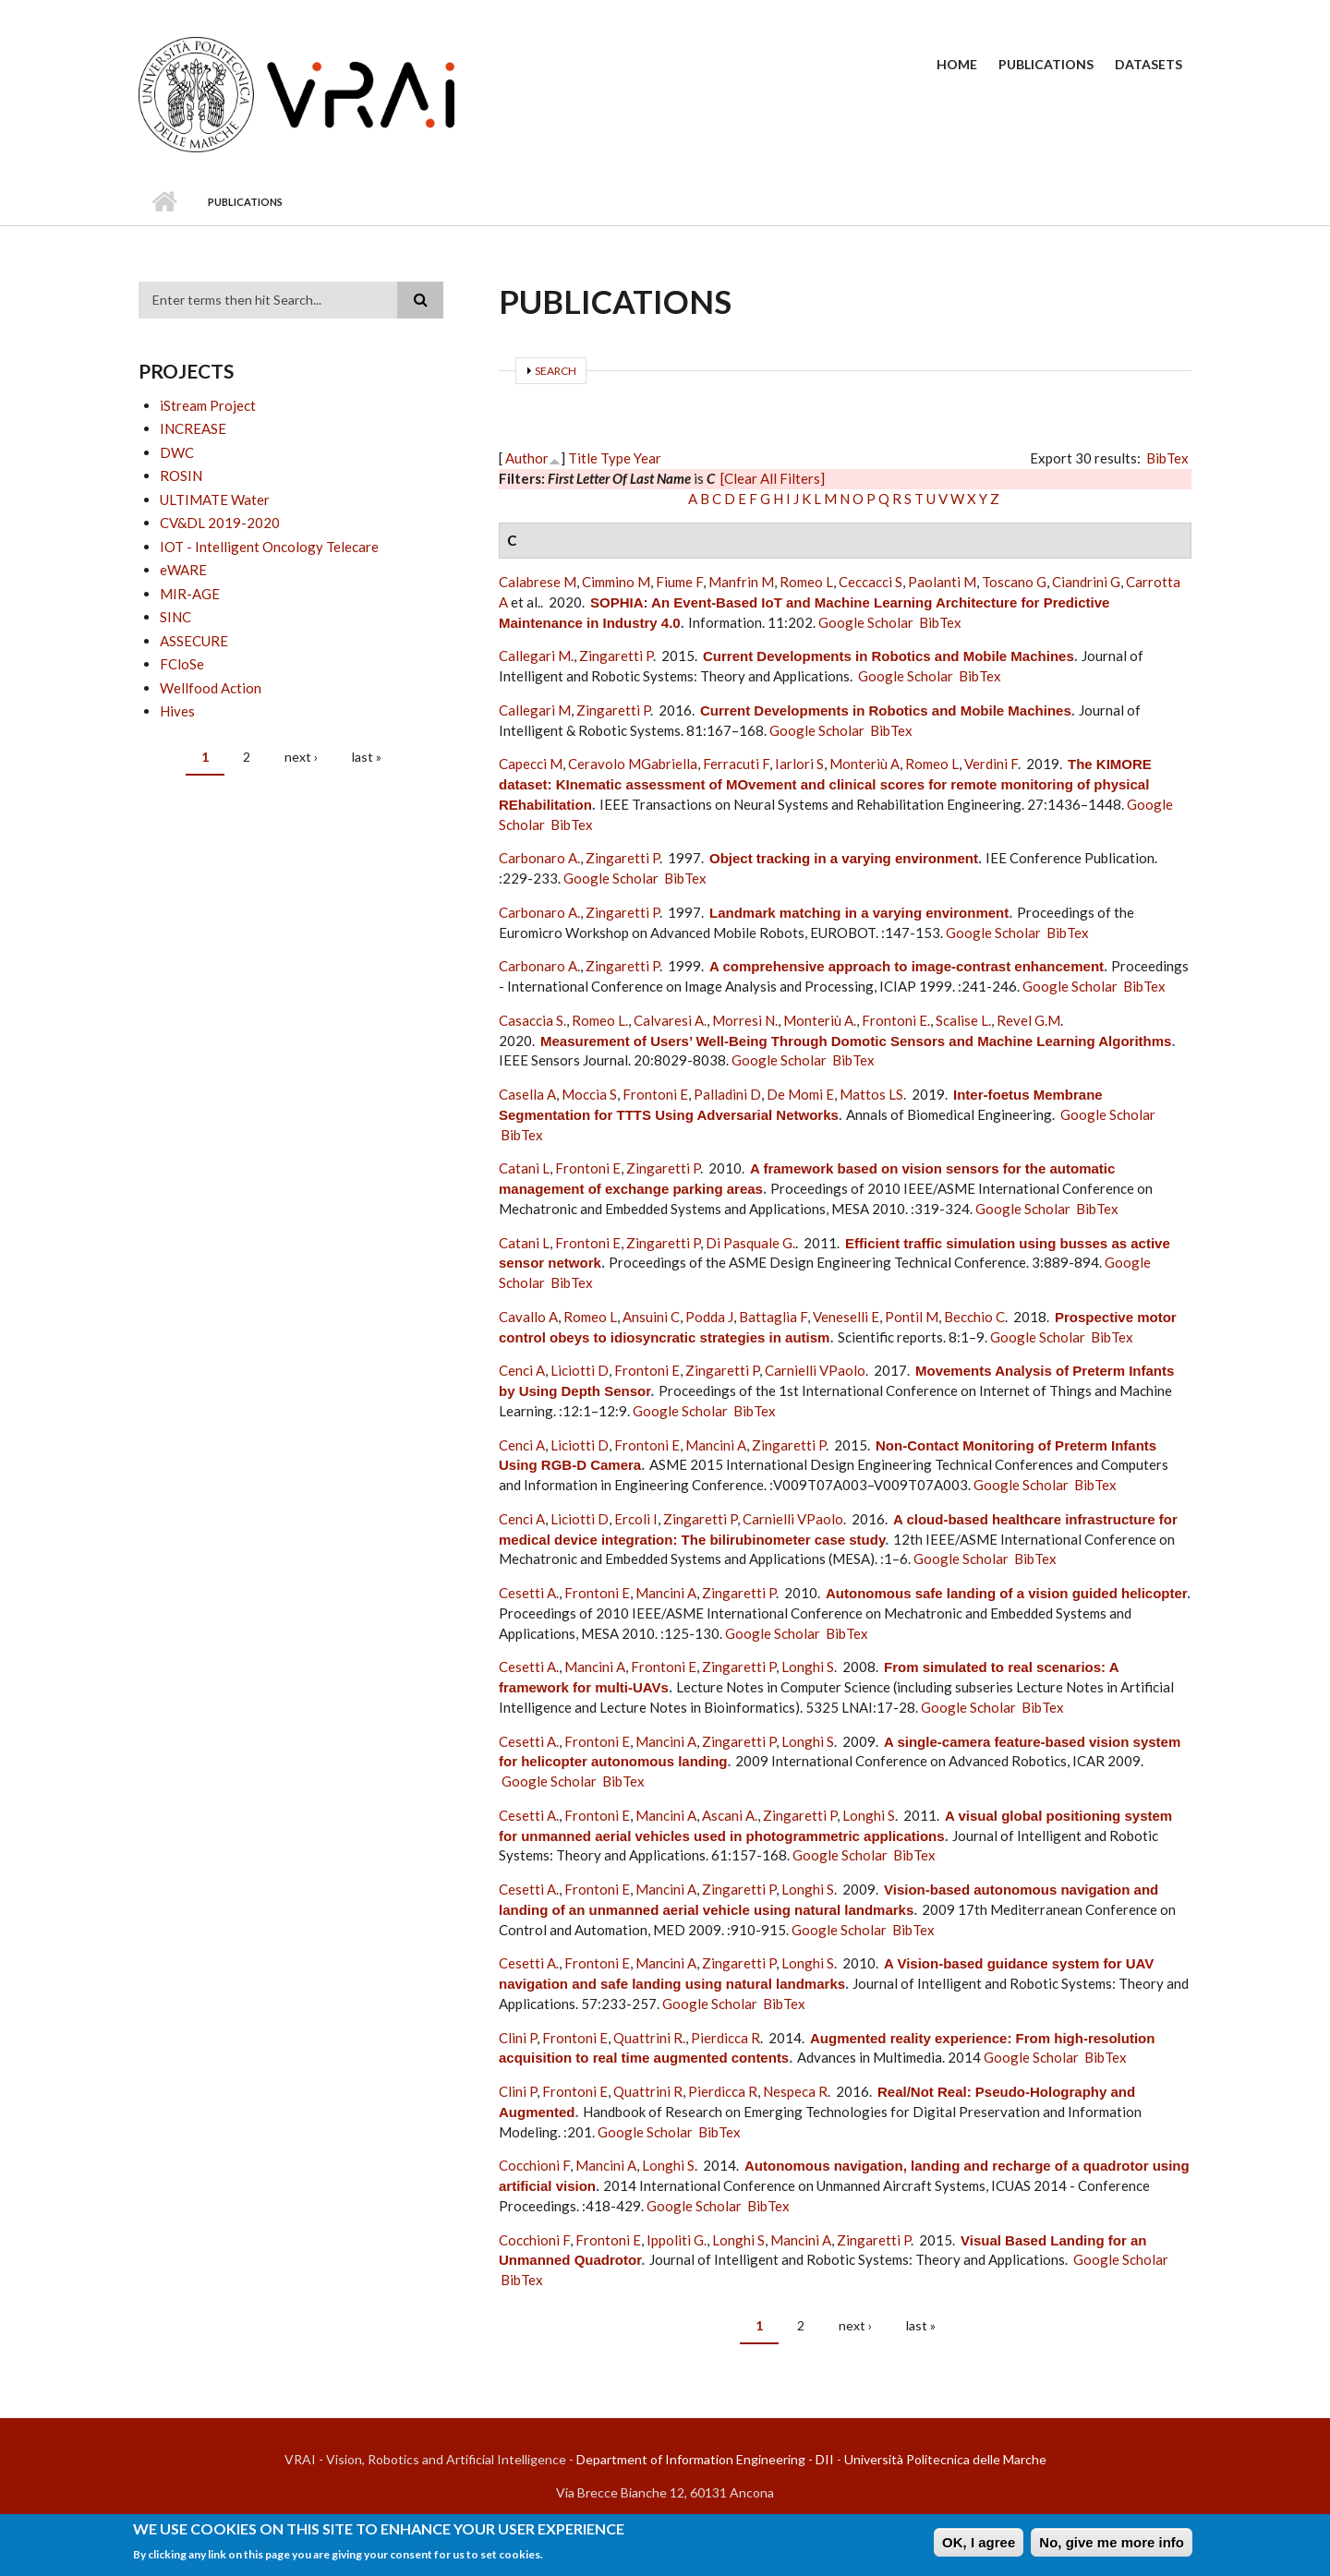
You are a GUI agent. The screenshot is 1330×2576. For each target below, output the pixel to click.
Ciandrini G (1086, 581)
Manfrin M (741, 581)
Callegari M (535, 710)
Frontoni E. (896, 1020)
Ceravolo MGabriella (632, 763)
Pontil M (911, 1316)
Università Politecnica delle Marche (945, 2459)
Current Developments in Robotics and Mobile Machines (888, 656)
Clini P (518, 2037)
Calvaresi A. (670, 1020)
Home (957, 64)
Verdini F (991, 763)
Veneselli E (846, 1316)
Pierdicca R (725, 2037)
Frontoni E (655, 1094)
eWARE (183, 569)
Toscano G (1014, 581)
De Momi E (800, 1094)
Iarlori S (799, 763)
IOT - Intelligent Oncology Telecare (269, 546)
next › (301, 756)
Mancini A (715, 1445)
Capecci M (530, 763)
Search (555, 371)
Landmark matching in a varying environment (859, 913)
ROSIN (181, 475)
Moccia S (589, 1094)
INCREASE (193, 428)
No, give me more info (1111, 2545)
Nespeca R (795, 2091)
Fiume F (679, 581)
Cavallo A (528, 1316)
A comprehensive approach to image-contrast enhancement (906, 966)
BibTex (1167, 458)
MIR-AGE (190, 593)
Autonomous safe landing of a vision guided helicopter (1006, 1593)
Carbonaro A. (539, 857)
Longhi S (807, 1666)
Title (583, 458)
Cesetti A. (529, 1592)
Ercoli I (636, 1519)
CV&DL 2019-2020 (220, 522)
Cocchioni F (534, 2165)
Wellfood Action (210, 688)
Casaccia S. (532, 1020)
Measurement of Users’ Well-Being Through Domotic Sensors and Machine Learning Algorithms (855, 1041)
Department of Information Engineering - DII (705, 2459)
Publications (1046, 64)
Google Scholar (865, 622)
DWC (177, 452)
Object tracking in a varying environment (843, 858)
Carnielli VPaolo (815, 1370)
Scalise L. (963, 1020)
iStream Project (208, 405)
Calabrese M (537, 581)
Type (615, 458)
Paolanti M (942, 581)
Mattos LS (871, 1094)
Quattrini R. (649, 2037)
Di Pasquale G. (750, 1242)
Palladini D (727, 1094)
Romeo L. (600, 1020)
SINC (175, 616)
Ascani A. (729, 1815)
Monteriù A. (819, 1020)
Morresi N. (745, 1020)
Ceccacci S (870, 581)
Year (647, 458)
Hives (177, 711)
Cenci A (522, 1370)
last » (366, 756)
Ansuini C (651, 1316)
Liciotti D (579, 1370)
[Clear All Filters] (772, 478)
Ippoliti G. (677, 2240)
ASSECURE (194, 640)
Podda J (709, 1316)
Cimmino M (616, 581)
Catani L (524, 1168)
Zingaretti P (616, 655)
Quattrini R (648, 2091)
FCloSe (182, 664)
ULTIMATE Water (215, 499)
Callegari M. (536, 655)
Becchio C (974, 1316)
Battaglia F (773, 1316)
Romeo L (806, 581)
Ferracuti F (736, 763)
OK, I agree (978, 2545)
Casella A (527, 1094)
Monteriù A (864, 763)
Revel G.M (1028, 1020)
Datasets (1148, 64)
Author (527, 458)
